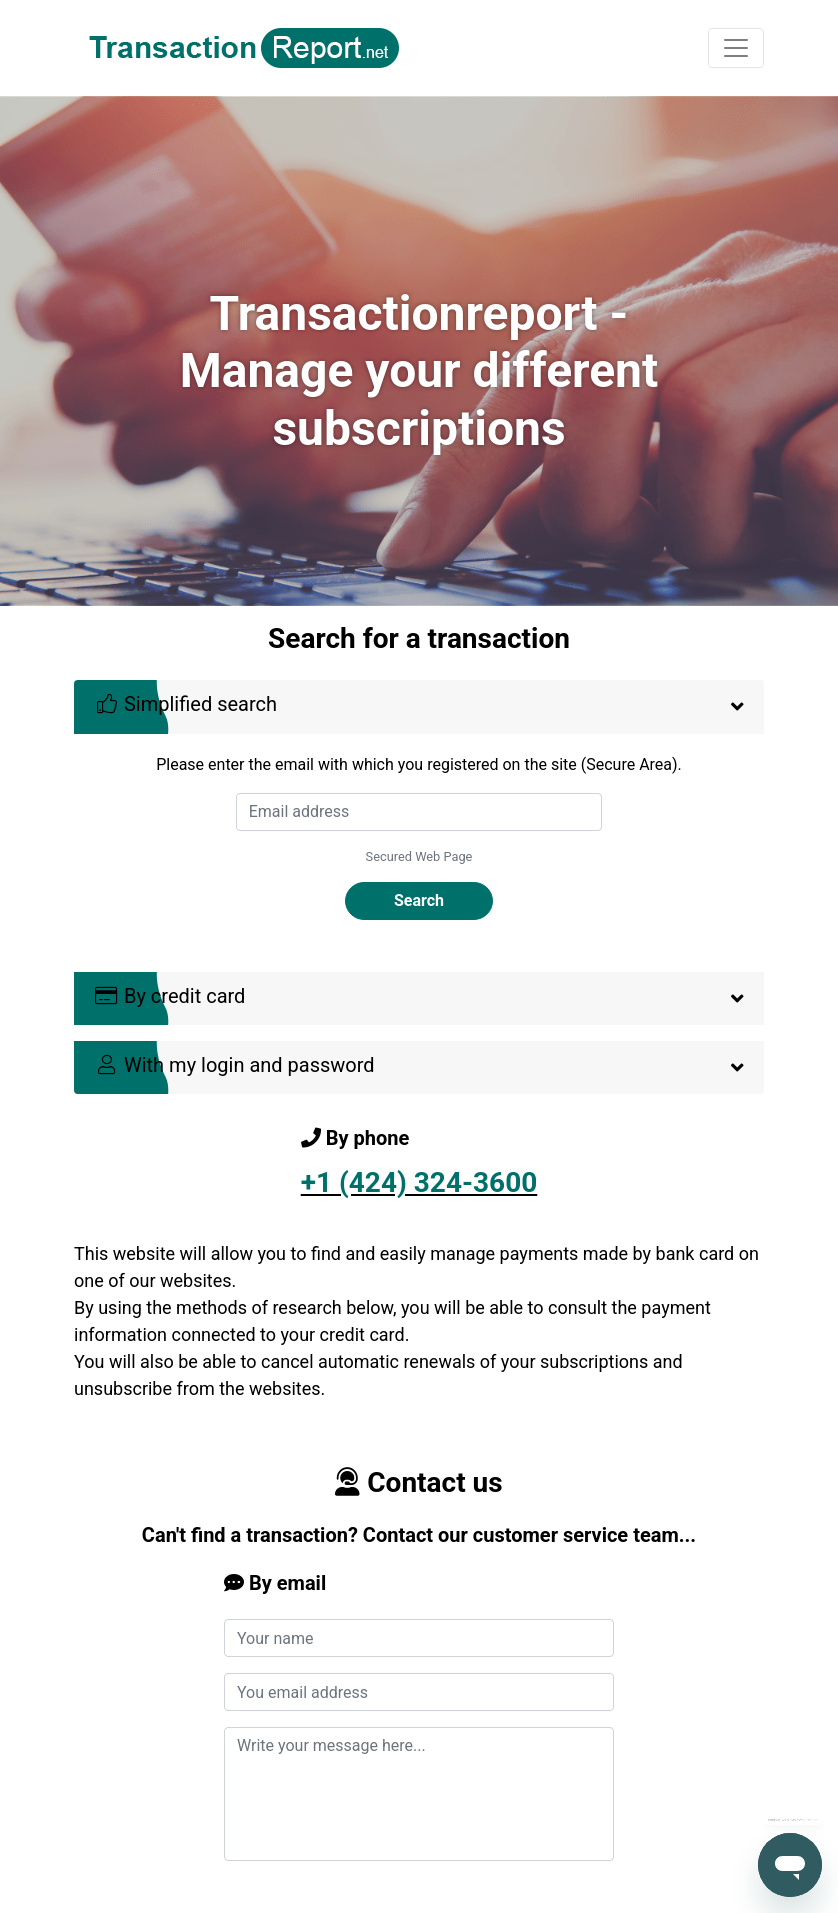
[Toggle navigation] (736, 48)
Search (419, 900)
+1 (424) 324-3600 (419, 1182)
